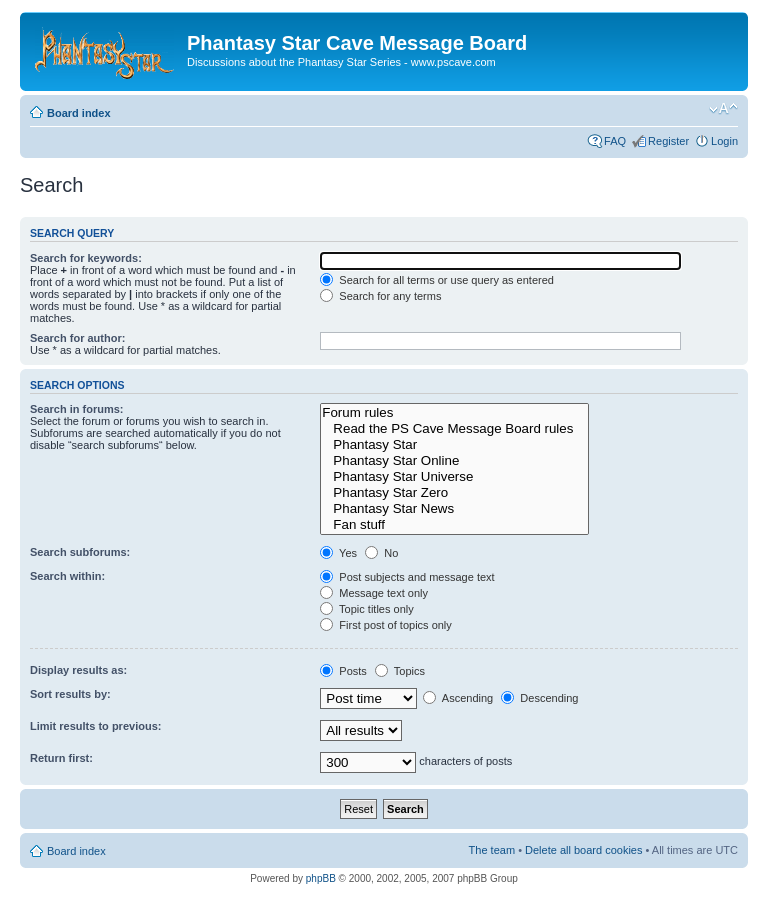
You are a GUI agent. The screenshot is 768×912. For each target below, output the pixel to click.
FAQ (615, 141)
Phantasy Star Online (454, 461)
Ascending (458, 698)
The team (492, 850)
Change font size (723, 109)
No (381, 553)
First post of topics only (386, 625)
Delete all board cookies (583, 850)
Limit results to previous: (95, 726)
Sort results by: (70, 694)
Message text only (374, 593)
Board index (79, 113)
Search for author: (77, 338)
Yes (338, 553)
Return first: (61, 758)
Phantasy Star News (454, 509)
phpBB (321, 878)
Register (668, 141)
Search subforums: (80, 552)
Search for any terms (380, 296)
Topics (400, 671)
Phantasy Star (454, 445)
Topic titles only (366, 609)
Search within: (67, 576)
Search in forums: (77, 409)
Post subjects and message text (407, 577)
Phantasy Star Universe (454, 477)
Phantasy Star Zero (454, 493)
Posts (343, 671)
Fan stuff (454, 525)
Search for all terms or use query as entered (437, 280)
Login (724, 141)
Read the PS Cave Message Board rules (454, 429)
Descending (539, 698)
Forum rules (454, 413)
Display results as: (78, 670)
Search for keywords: (86, 258)
